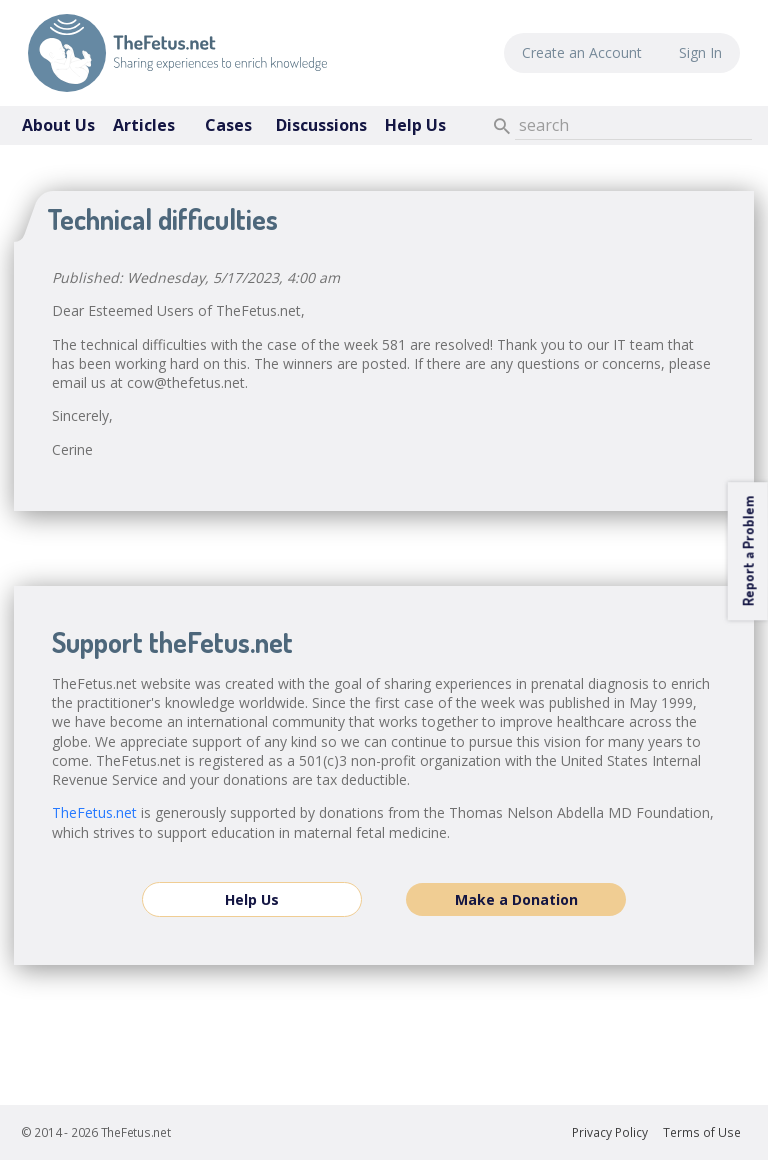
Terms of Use (702, 1132)
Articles (144, 125)
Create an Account (582, 52)
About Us (58, 125)
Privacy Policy (610, 1132)
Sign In (700, 52)
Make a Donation (516, 899)
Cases (228, 125)
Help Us (415, 125)
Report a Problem (747, 551)
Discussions (321, 125)
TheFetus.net (178, 53)
